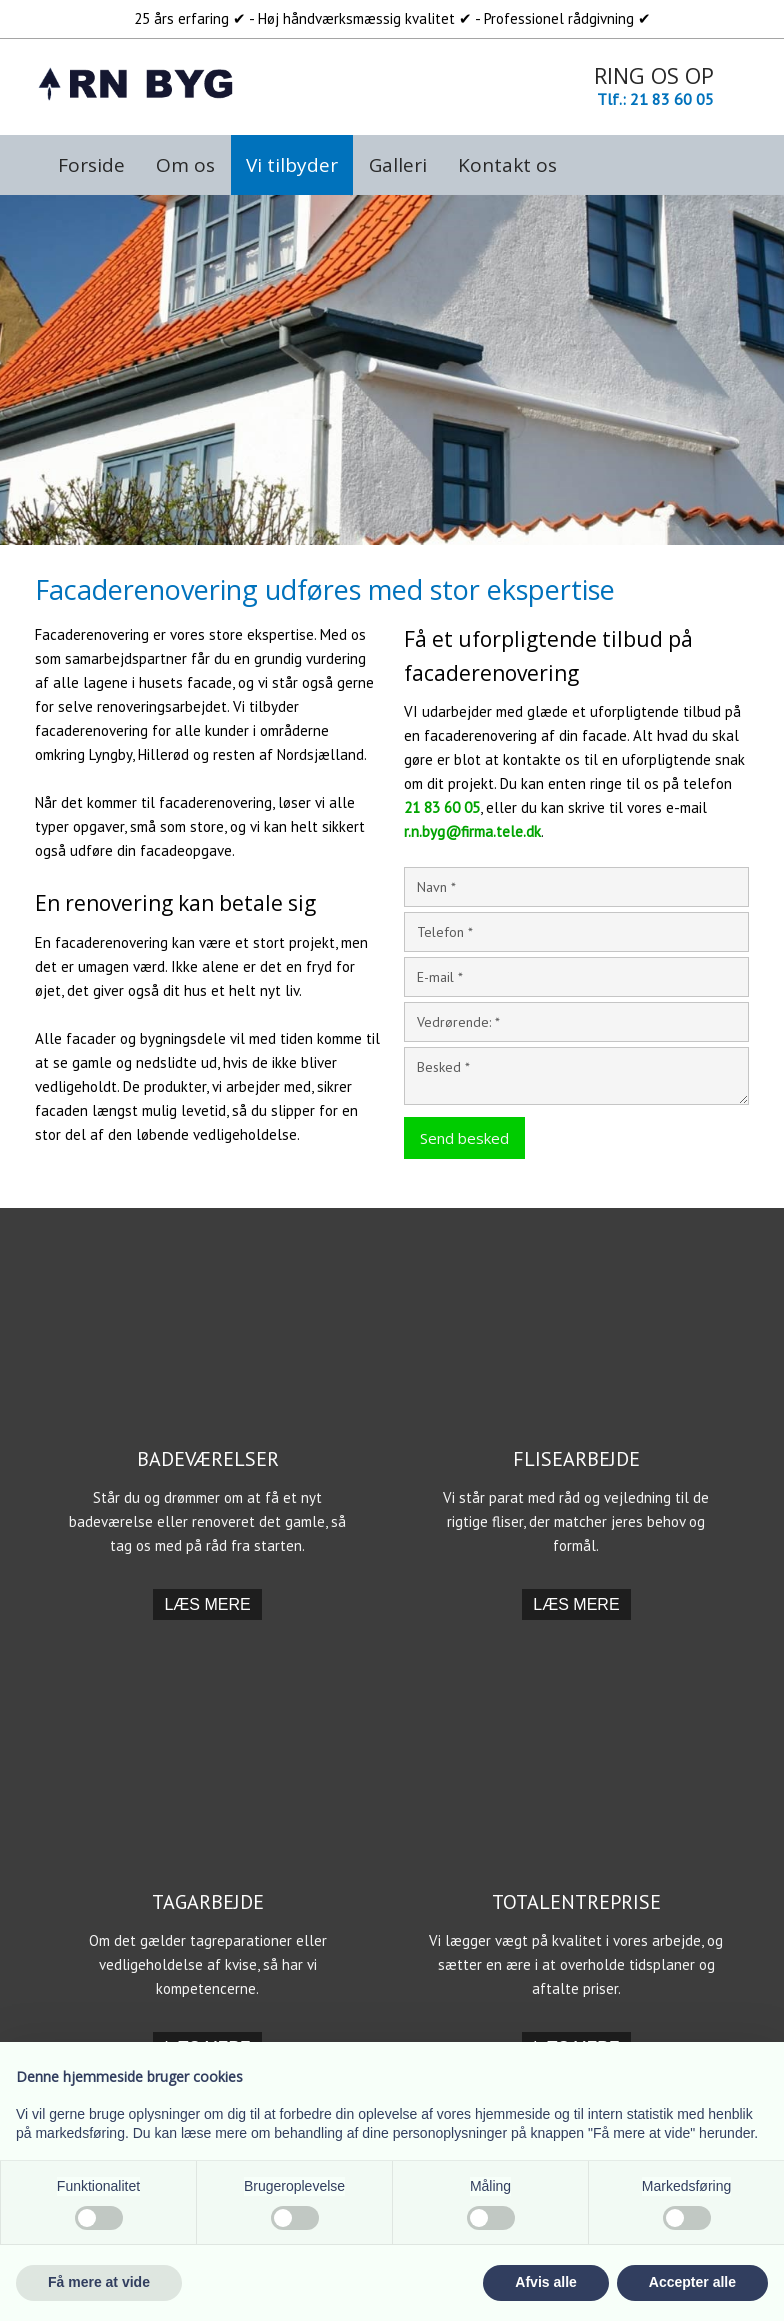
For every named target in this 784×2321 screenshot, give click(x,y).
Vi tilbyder (292, 165)
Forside (91, 165)
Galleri (398, 165)
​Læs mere (207, 1604)
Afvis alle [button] (545, 2282)
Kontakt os (507, 165)
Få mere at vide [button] (99, 2282)
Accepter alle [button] (692, 2282)
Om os (185, 165)
